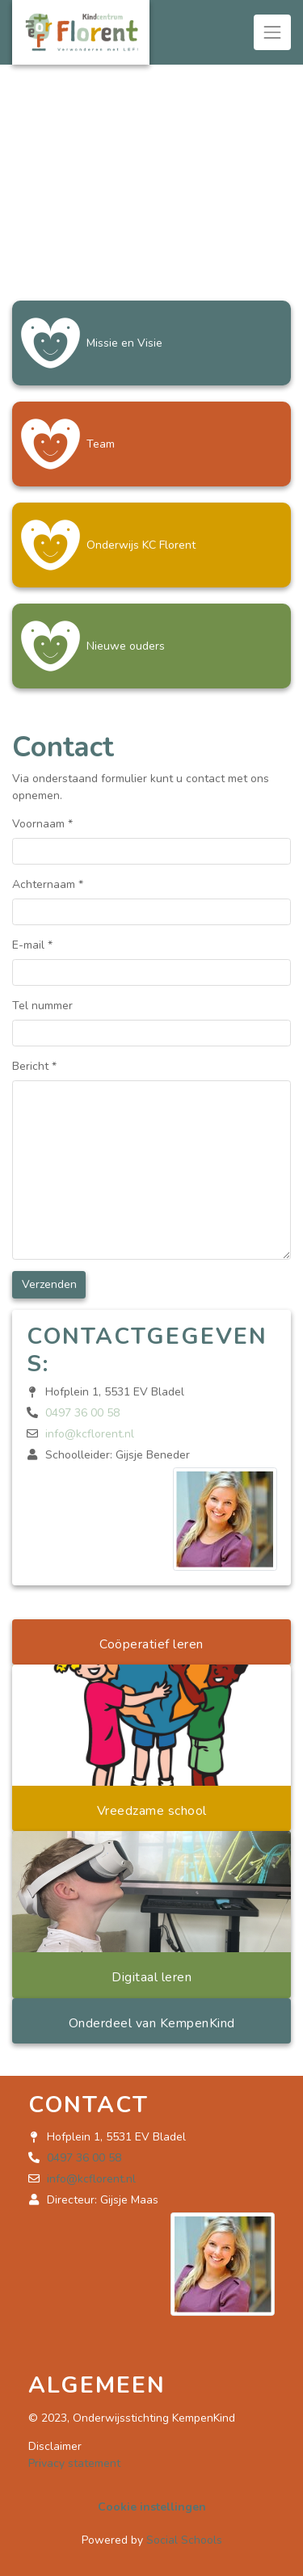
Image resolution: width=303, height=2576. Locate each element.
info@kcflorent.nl (89, 1434)
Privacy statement (74, 2463)
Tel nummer (42, 1005)
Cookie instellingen (152, 2507)
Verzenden (49, 1284)
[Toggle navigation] (272, 32)
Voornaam (42, 823)
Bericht (34, 1066)
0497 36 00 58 (82, 1413)
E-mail (32, 945)
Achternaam (47, 884)
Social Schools (184, 2540)
